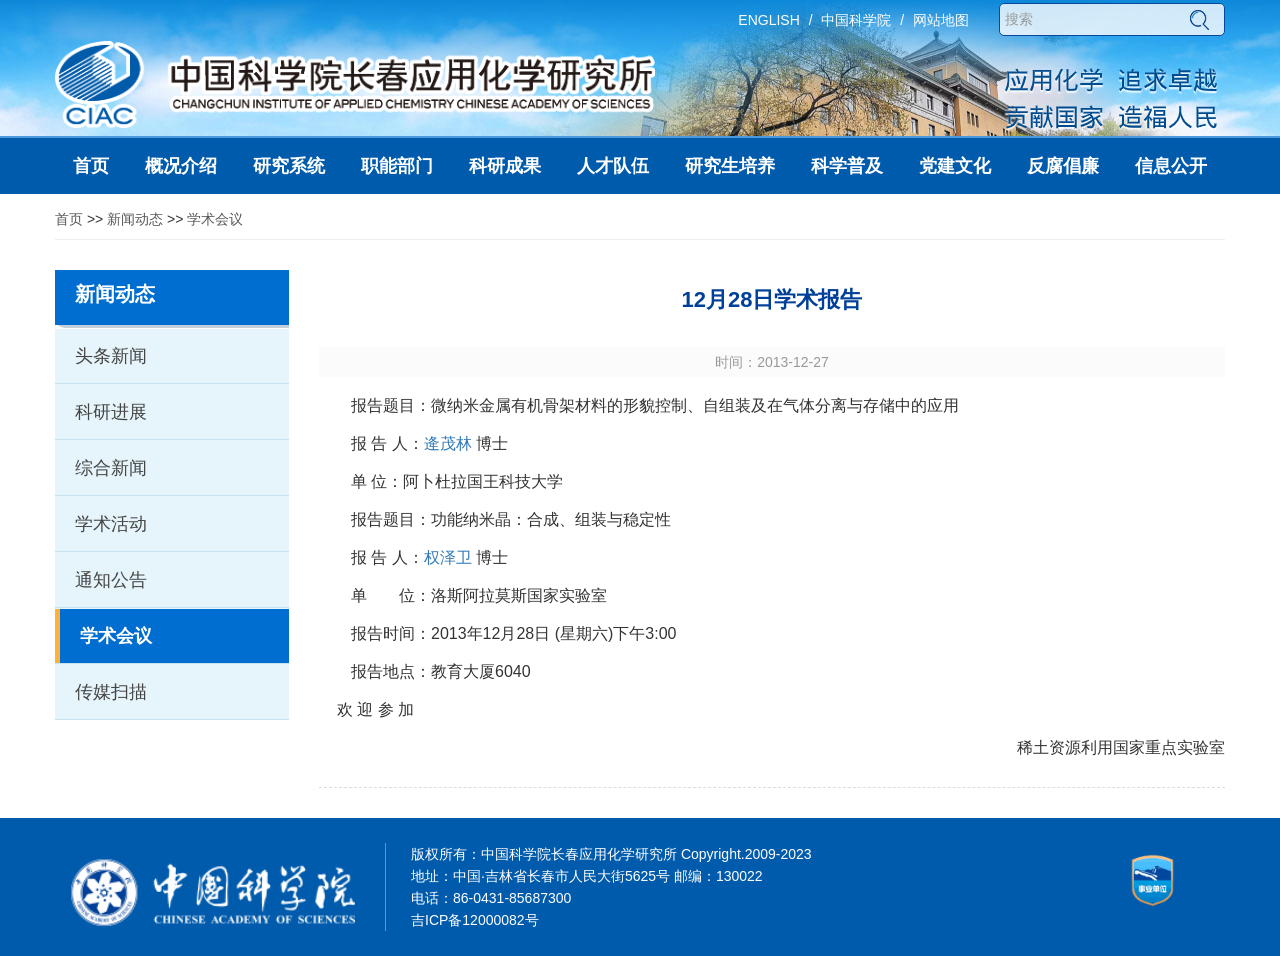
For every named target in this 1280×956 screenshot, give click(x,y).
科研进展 (111, 412)
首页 (69, 219)
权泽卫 (448, 557)
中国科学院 (856, 20)
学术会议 (215, 219)
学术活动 (111, 524)
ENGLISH (768, 20)
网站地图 (941, 20)
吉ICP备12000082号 (475, 920)
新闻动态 (135, 219)
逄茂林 (448, 443)
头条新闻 (111, 356)
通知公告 (111, 580)
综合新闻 (111, 468)
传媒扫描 (111, 692)
